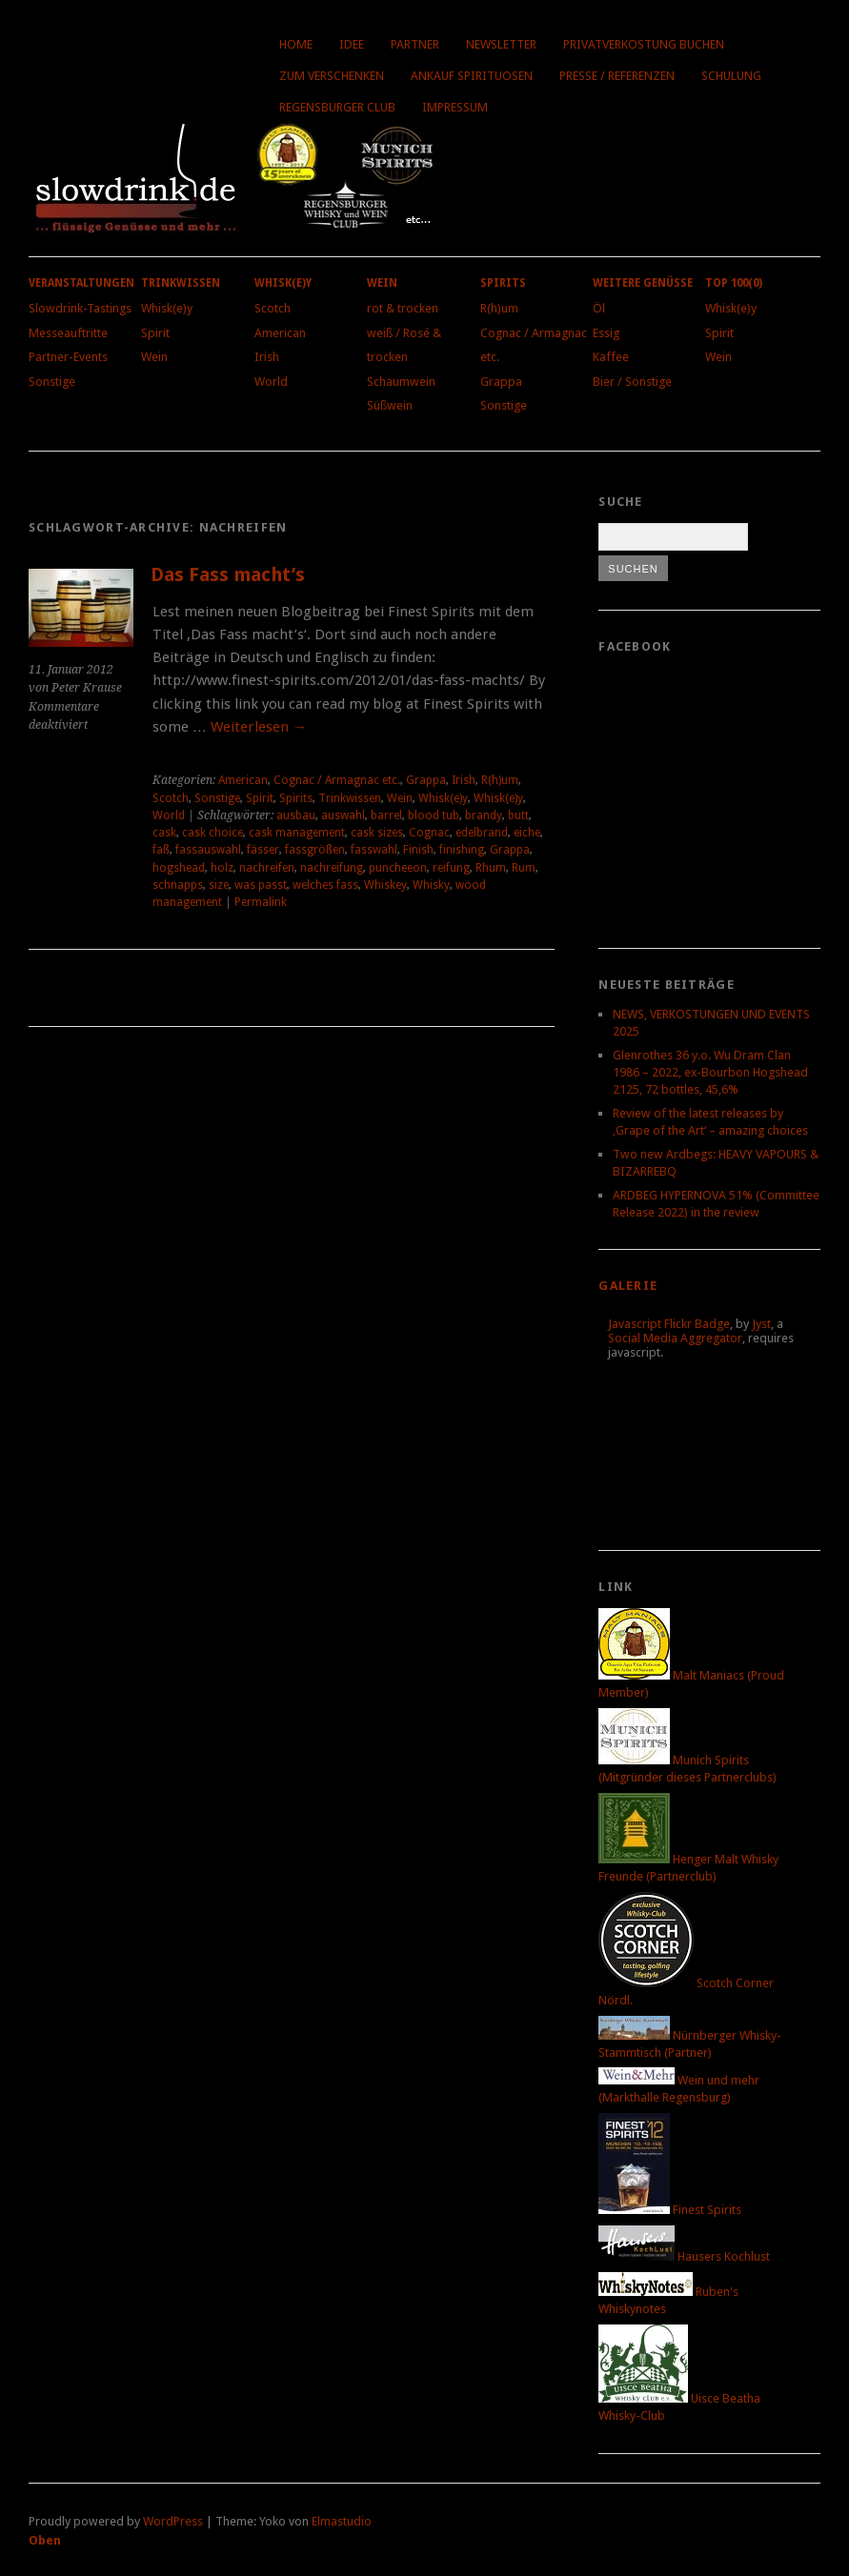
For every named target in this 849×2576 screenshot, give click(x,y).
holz (222, 868)
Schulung (731, 76)
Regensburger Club (337, 107)
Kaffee (611, 357)
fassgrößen (315, 849)
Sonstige (52, 381)
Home (296, 44)
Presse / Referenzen (617, 76)
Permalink (260, 902)
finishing (461, 849)
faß (161, 849)
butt (518, 815)
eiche (527, 832)
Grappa (501, 381)
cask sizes (377, 832)
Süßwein (390, 405)
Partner (415, 44)
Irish (266, 357)
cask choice (212, 832)
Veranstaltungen (81, 283)
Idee (351, 44)
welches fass (325, 885)
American (280, 333)
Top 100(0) (733, 283)
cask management (297, 832)
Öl (599, 308)
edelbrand (481, 832)
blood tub (433, 815)
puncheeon (398, 868)
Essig (606, 333)
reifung (451, 868)
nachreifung (331, 868)
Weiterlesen (259, 726)
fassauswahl (208, 849)
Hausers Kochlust (684, 2256)
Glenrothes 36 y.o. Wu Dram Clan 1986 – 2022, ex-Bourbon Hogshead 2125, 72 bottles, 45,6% (710, 1072)
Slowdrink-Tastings (80, 308)
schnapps (177, 885)
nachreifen (266, 868)
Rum (524, 868)
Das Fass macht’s (228, 575)
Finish (418, 849)
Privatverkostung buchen (643, 44)
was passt (260, 885)
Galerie (627, 1285)
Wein (154, 357)
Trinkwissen (180, 283)
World (271, 381)
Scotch (272, 308)
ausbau (295, 815)
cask (164, 832)
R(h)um (499, 308)
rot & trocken (402, 308)
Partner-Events (68, 357)
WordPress (173, 2521)
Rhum (490, 868)
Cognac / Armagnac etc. (336, 780)
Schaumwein (401, 381)
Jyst (761, 1324)
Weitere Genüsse (643, 283)
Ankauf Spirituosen (472, 76)
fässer (263, 849)
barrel (386, 815)
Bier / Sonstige (632, 381)
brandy (483, 815)
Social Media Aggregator (675, 1338)
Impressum (455, 107)
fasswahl (374, 849)
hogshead (178, 868)
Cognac (429, 832)
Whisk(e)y (166, 308)
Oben (45, 2540)
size (219, 885)
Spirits (503, 283)
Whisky (431, 885)
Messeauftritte (68, 333)
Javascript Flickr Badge (669, 1324)
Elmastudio (342, 2521)
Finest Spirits (669, 2210)
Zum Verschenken (331, 76)
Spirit (155, 333)
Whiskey (385, 885)
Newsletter (501, 44)
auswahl (343, 815)
